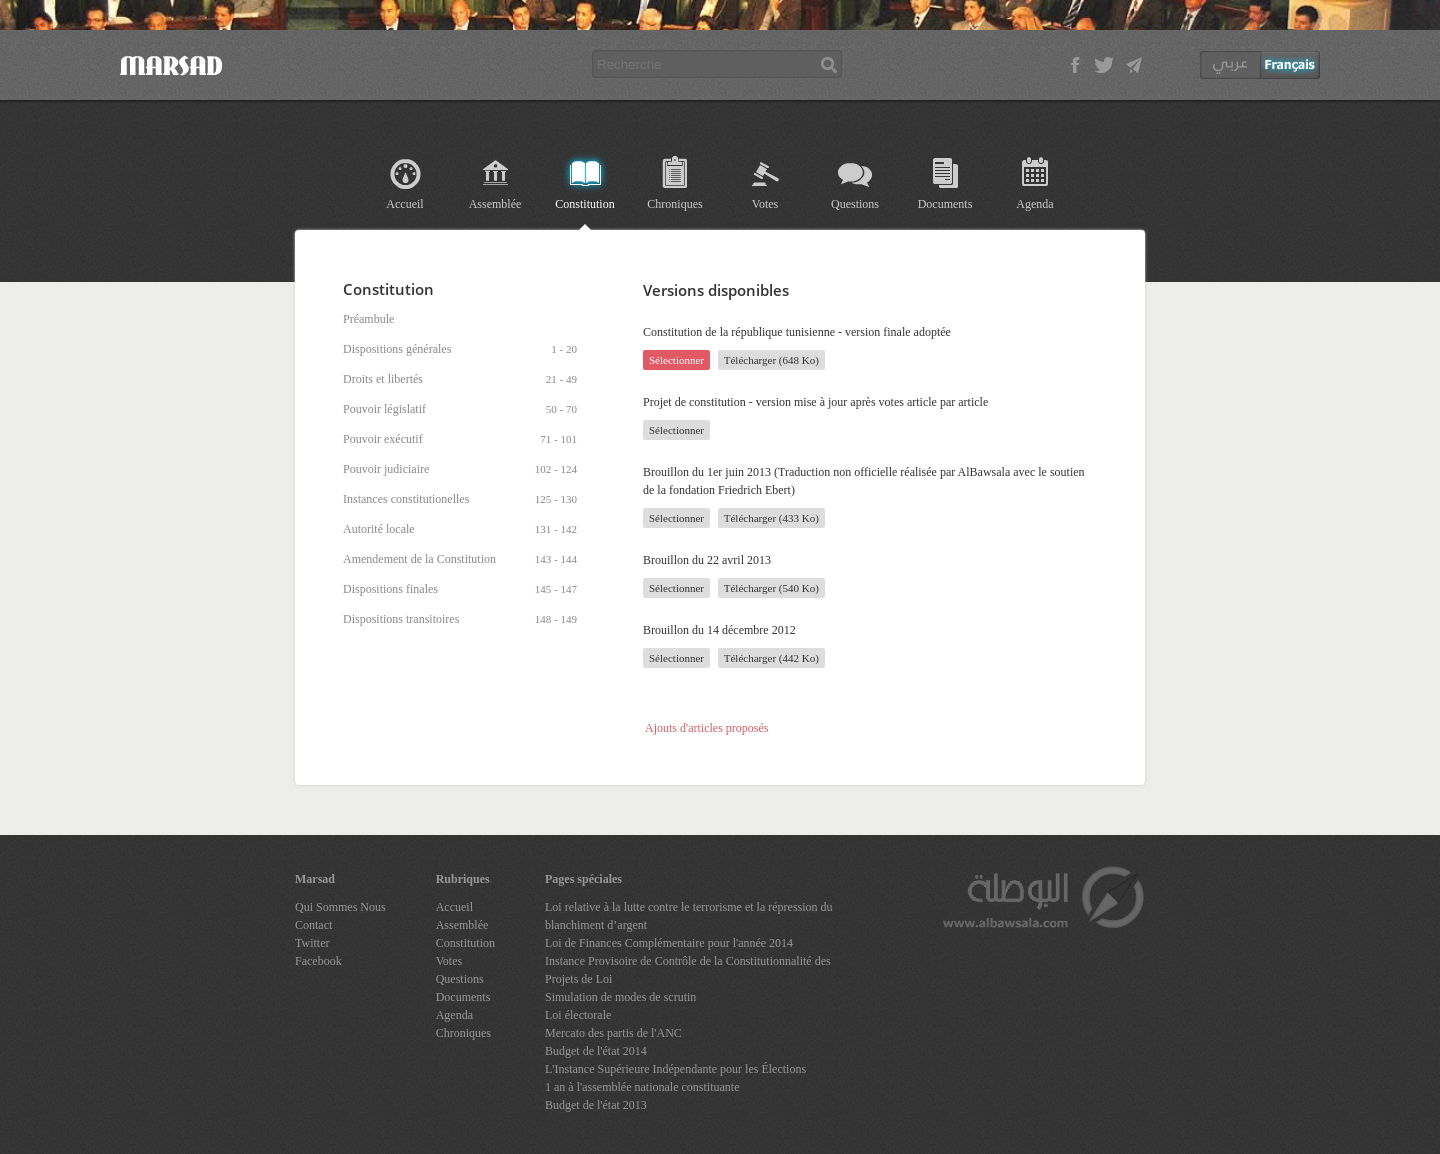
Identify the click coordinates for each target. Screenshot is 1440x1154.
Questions (855, 204)
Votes (765, 204)
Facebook (318, 961)
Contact (313, 925)
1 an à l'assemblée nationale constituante (642, 1087)
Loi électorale (578, 1015)
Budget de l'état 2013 (596, 1105)
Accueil (404, 204)
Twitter (312, 943)
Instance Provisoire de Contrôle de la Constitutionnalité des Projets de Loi (688, 970)
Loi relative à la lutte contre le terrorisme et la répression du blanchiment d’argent (689, 916)
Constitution (584, 204)
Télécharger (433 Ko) (771, 518)
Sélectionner (676, 360)
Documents (945, 204)
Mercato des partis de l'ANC (613, 1033)
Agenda (1034, 204)
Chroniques (674, 204)
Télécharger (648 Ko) (771, 360)
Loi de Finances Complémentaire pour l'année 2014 (669, 943)
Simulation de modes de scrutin (620, 997)
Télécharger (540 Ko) (771, 588)
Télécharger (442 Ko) (771, 658)
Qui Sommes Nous (340, 907)
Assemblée (495, 204)
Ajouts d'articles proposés (706, 728)
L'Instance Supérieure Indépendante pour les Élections (675, 1069)
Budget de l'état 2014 (596, 1051)
